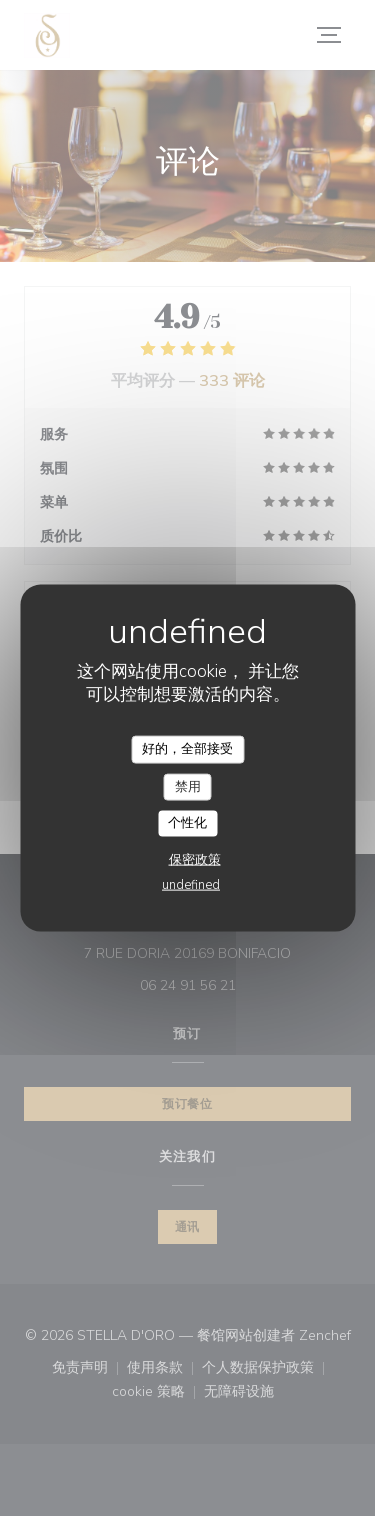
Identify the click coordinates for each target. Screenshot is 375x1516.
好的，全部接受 (187, 749)
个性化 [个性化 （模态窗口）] (187, 823)
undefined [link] (191, 884)
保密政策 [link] (195, 859)
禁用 (188, 786)
